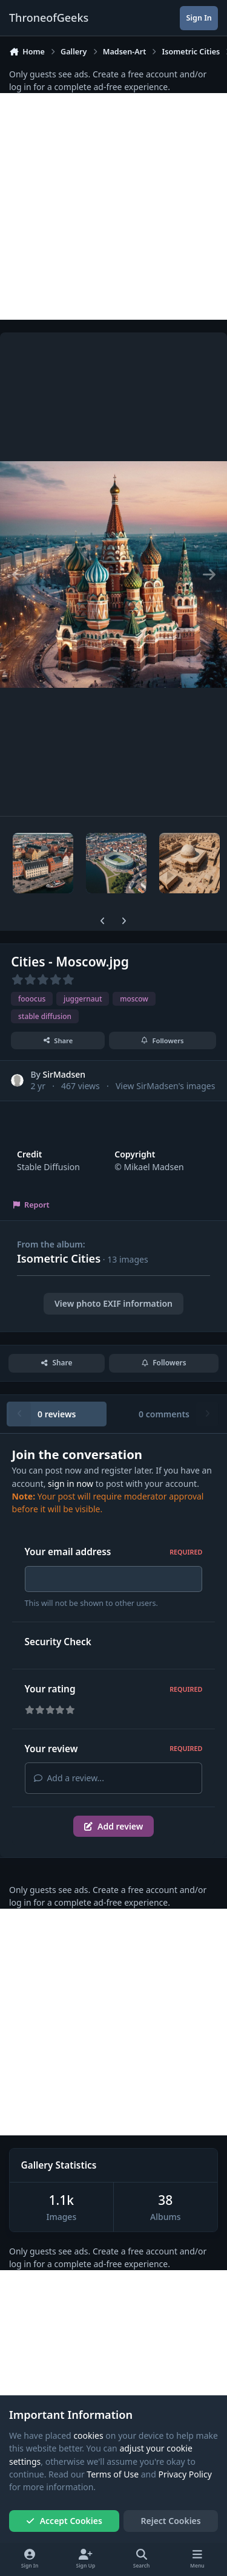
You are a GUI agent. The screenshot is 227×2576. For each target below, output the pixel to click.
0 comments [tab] (164, 1414)
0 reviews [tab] (57, 1414)
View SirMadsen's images (165, 1086)
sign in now (70, 1483)
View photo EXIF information (113, 1303)
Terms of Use (113, 2474)
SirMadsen (64, 1074)
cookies (88, 2435)
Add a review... (69, 1781)
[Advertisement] (113, 206)
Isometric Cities (58, 1258)
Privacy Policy (184, 2474)
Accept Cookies (64, 2520)
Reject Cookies (171, 2520)
